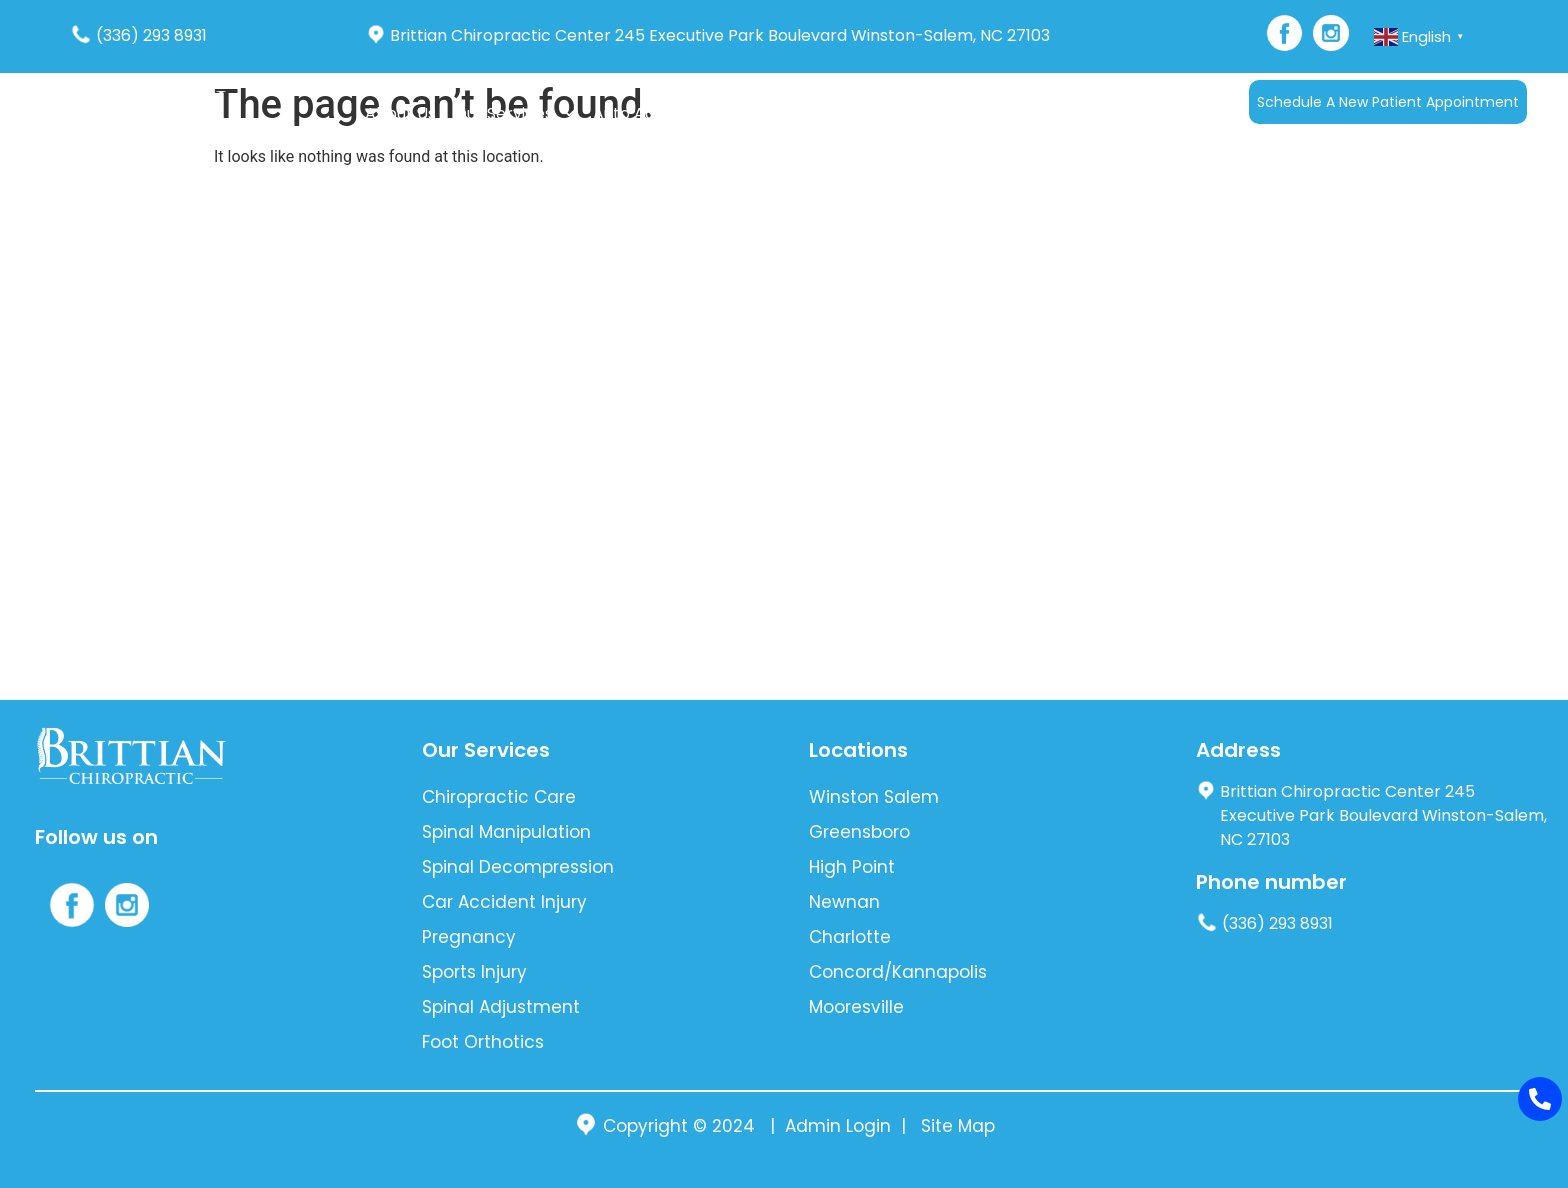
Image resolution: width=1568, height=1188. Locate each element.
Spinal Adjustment (501, 1007)
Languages (1067, 113)
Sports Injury (474, 972)
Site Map (958, 1126)
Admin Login (838, 1126)
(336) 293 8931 (138, 35)
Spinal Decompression (518, 867)
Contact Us (962, 113)
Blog (883, 113)
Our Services (514, 113)
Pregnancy (469, 937)
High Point (852, 867)
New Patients (785, 113)
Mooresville (856, 1007)
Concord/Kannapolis (898, 972)
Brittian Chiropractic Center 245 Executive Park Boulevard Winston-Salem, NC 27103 (708, 35)
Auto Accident (649, 113)
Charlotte (850, 937)
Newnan (844, 902)
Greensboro (859, 832)
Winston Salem (874, 797)
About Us (400, 113)
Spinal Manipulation (506, 832)
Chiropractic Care (499, 797)
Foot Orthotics (483, 1042)
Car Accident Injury (504, 902)
